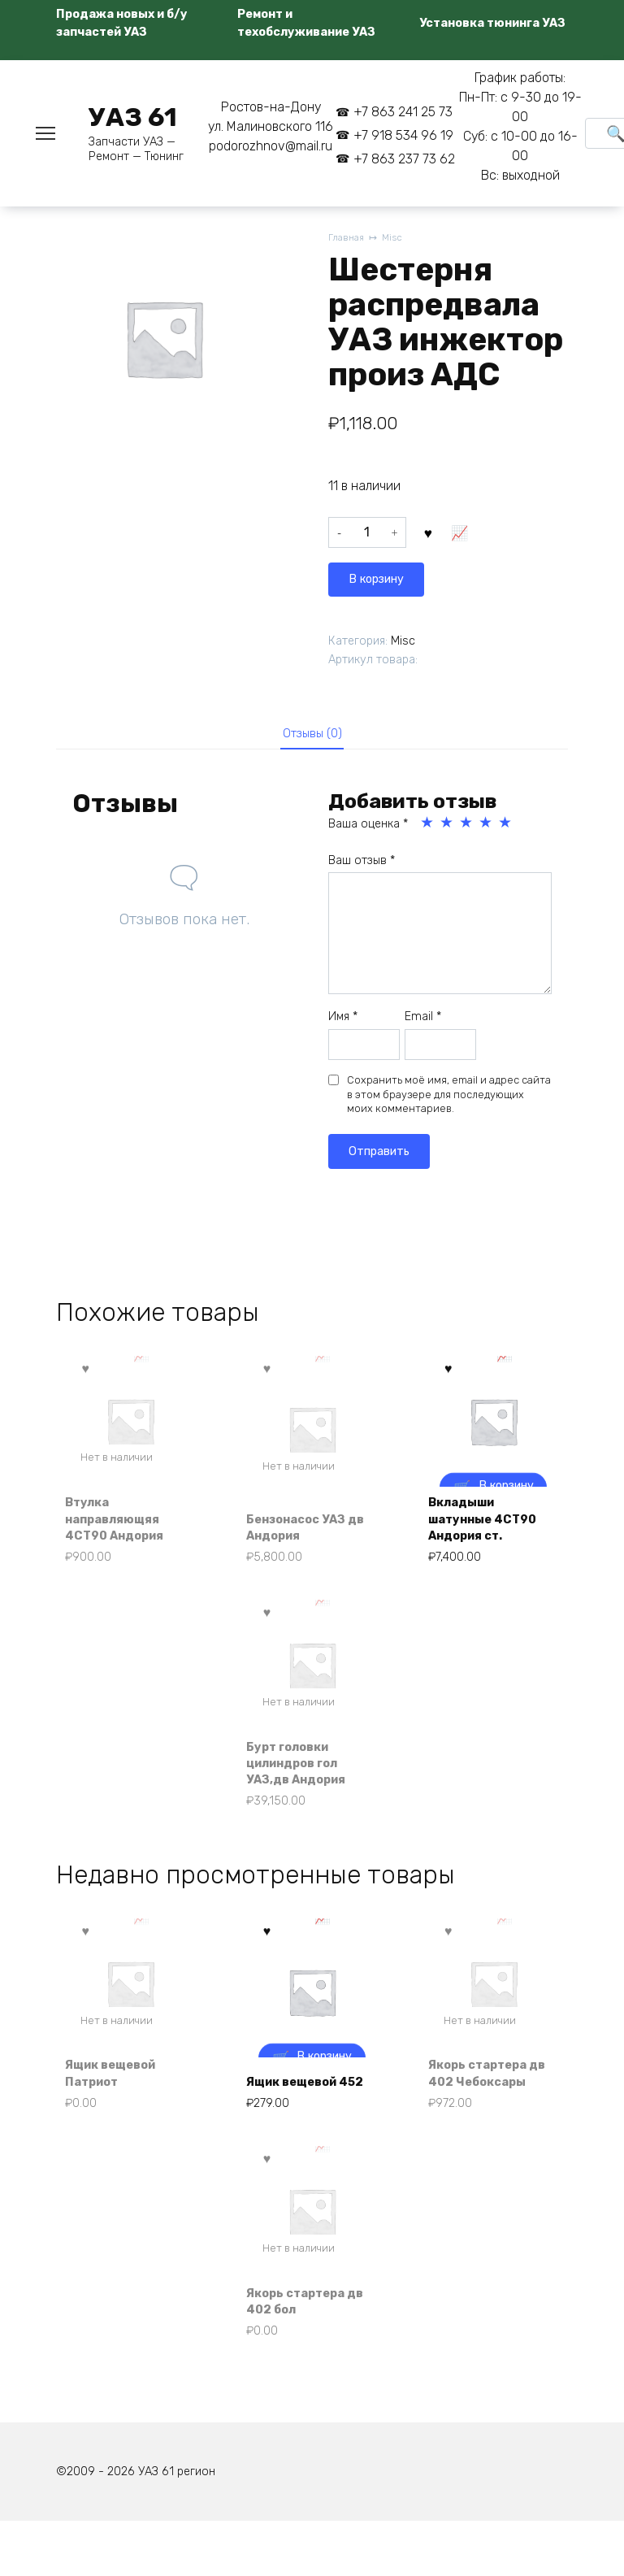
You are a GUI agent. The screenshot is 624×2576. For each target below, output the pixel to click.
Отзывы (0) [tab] (312, 734)
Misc (396, 238)
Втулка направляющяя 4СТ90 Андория (122, 1525)
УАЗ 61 (133, 117)
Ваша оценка (368, 828)
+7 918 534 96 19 (403, 135)
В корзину (467, 536)
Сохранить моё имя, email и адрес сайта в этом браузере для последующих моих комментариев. (449, 1098)
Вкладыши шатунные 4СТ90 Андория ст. (490, 1525)
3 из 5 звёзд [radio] (467, 827)
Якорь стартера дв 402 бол (303, 2348)
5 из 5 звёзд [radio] (506, 827)
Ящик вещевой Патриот (118, 2114)
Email (423, 1020)
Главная (347, 238)
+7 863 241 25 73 (403, 111)
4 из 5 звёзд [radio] (487, 827)
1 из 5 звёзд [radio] (428, 827)
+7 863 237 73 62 (404, 159)
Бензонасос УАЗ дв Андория (304, 1534)
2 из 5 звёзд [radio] (448, 827)
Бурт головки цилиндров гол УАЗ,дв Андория (303, 1779)
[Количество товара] (367, 536)
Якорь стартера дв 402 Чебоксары (485, 2105)
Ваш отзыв (361, 864)
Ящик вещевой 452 (299, 2114)
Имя (343, 1020)
